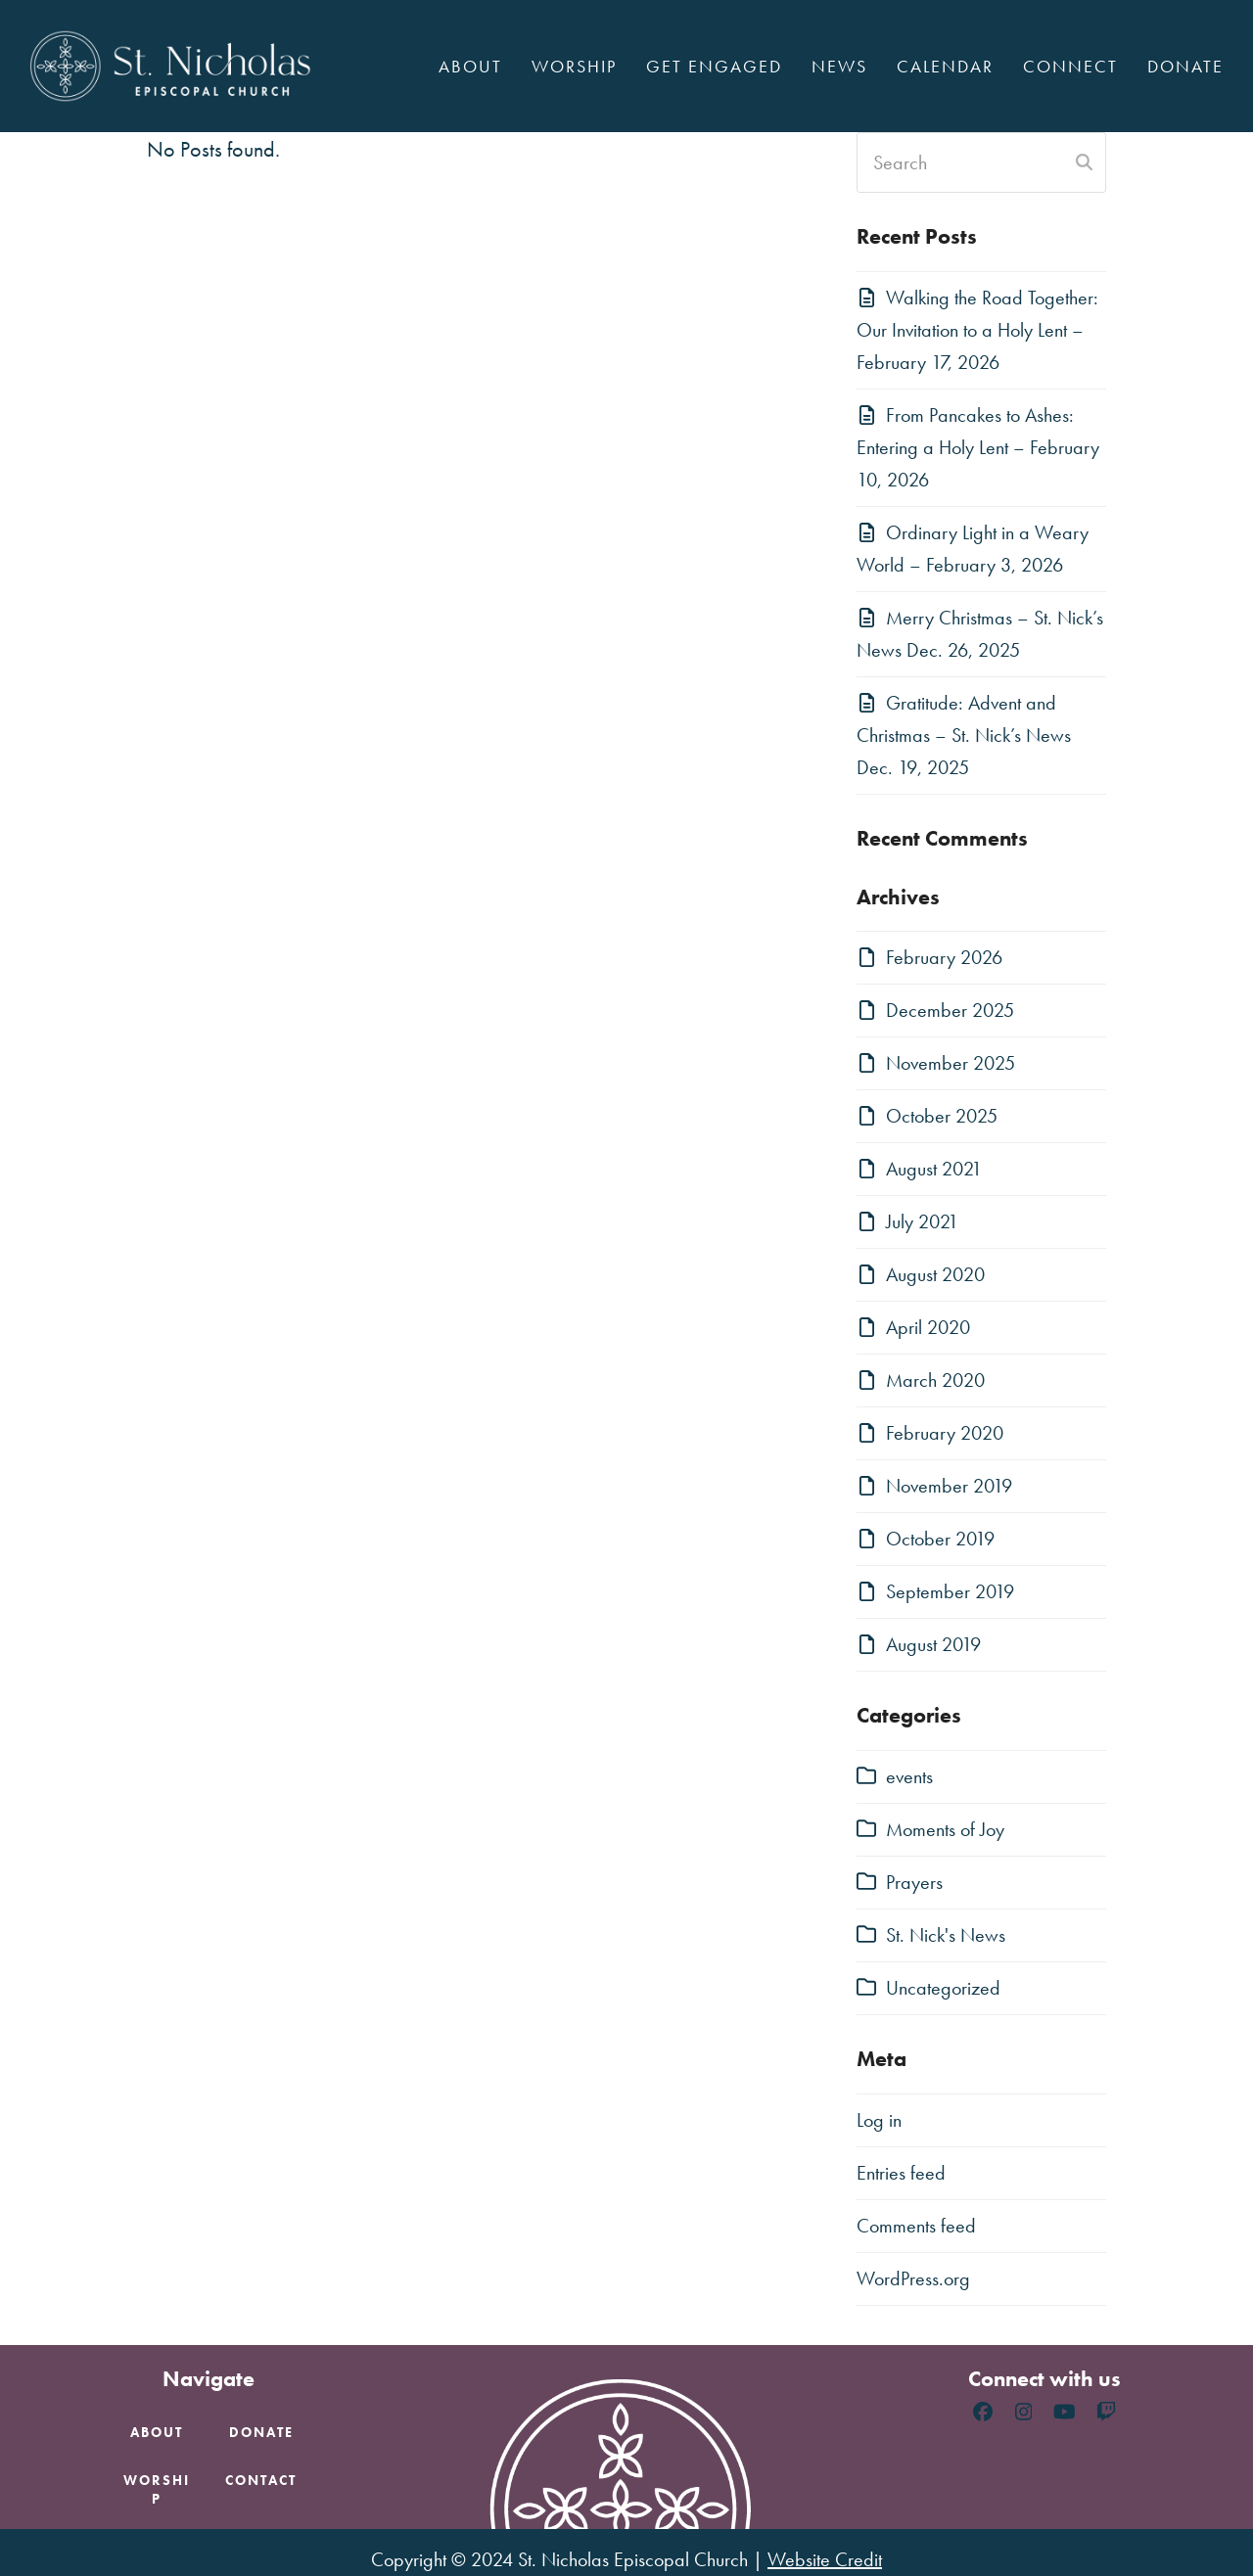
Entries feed (901, 2172)
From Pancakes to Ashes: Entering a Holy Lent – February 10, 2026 (978, 447)
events (909, 1776)
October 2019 (940, 1538)
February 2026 (944, 957)
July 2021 (922, 1221)
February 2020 (944, 1433)
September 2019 (950, 1591)
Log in (879, 2120)
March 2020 (935, 1380)
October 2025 (942, 1115)
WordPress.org (913, 2278)
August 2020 (935, 1274)
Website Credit (824, 2559)
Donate (261, 2432)
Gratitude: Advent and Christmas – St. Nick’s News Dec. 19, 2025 (964, 735)
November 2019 (949, 1485)
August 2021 (934, 1168)
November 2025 (950, 1063)
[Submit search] (1084, 162)
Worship (156, 2489)
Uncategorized (943, 1988)
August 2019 (933, 1644)
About (156, 2432)
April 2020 (928, 1327)
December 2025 (950, 1010)
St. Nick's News (945, 1935)
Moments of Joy (945, 1829)
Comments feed (916, 2225)
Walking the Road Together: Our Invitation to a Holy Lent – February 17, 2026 (977, 330)
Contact (261, 2480)
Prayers (914, 1882)
